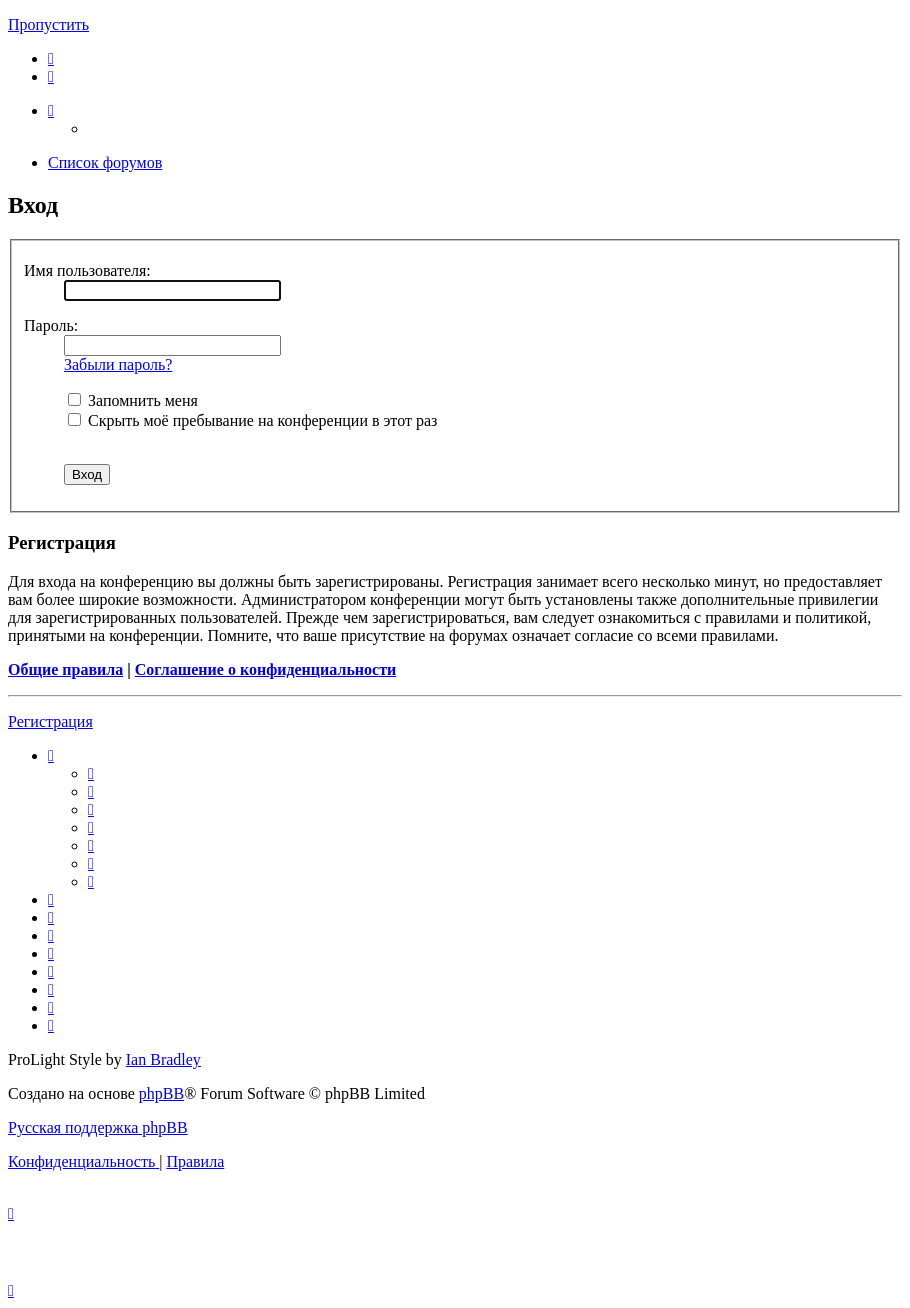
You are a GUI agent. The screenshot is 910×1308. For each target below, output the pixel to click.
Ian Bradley (163, 1059)
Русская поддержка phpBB (98, 1127)
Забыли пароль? (118, 364)
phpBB (161, 1093)
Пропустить (48, 24)
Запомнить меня (133, 400)
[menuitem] (51, 58)
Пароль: (51, 325)
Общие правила (65, 669)
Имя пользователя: (87, 270)
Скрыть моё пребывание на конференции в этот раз (252, 420)
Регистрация (50, 721)
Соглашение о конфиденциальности (265, 669)
